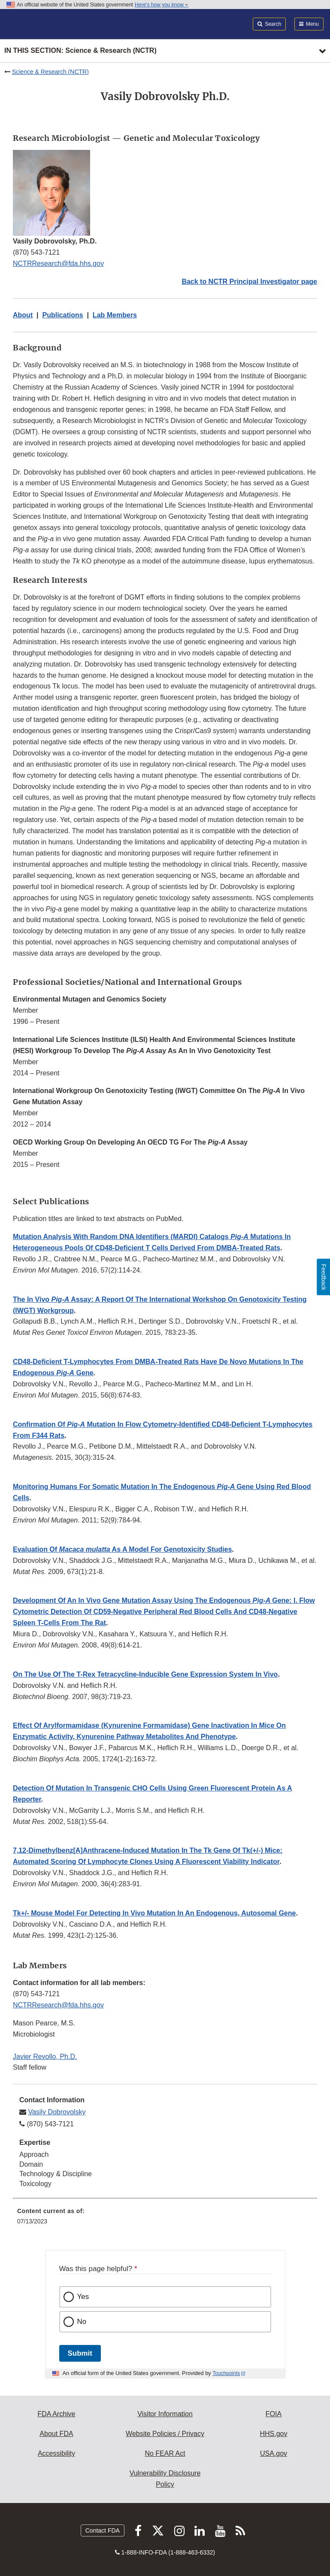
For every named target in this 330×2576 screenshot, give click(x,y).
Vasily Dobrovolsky (56, 2112)
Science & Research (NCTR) (50, 71)
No (82, 2321)
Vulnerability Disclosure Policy (165, 2478)
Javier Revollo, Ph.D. (45, 2056)
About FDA (56, 2433)
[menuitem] (165, 2219)
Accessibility (56, 2453)
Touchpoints (226, 2373)
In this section (80, 51)
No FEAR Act (165, 2453)
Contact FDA (102, 2530)
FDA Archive (56, 2414)
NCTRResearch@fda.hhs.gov (58, 263)
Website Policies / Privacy (165, 2433)
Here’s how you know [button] (161, 5)
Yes (83, 2297)
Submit (80, 2353)
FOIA (274, 2414)
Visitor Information (165, 2414)
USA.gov (273, 2453)
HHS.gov (273, 2433)
